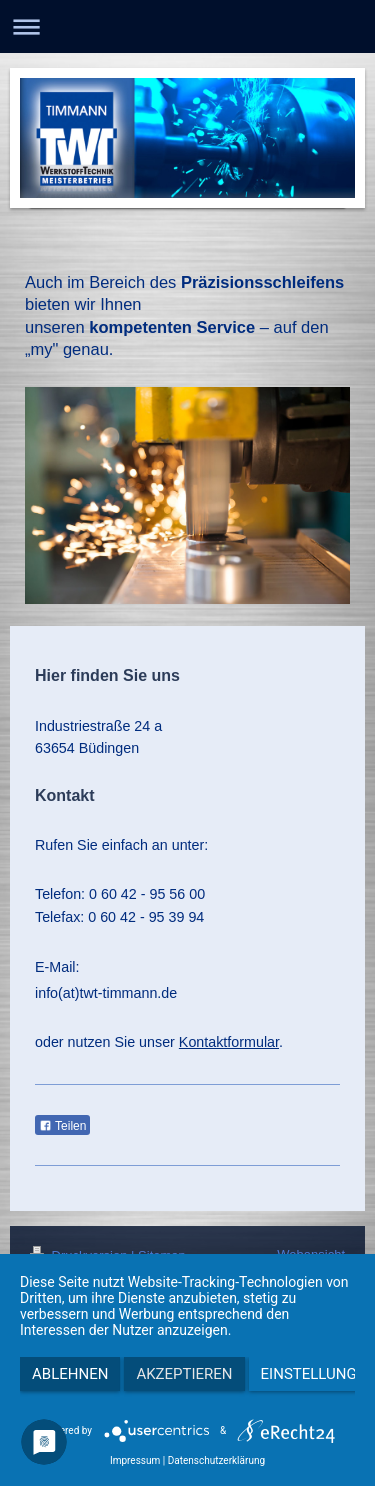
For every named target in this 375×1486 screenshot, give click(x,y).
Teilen (62, 1126)
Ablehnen (70, 1374)
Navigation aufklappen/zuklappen (187, 26)
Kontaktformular (229, 1042)
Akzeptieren (184, 1374)
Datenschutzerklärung (216, 1460)
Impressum (135, 1460)
